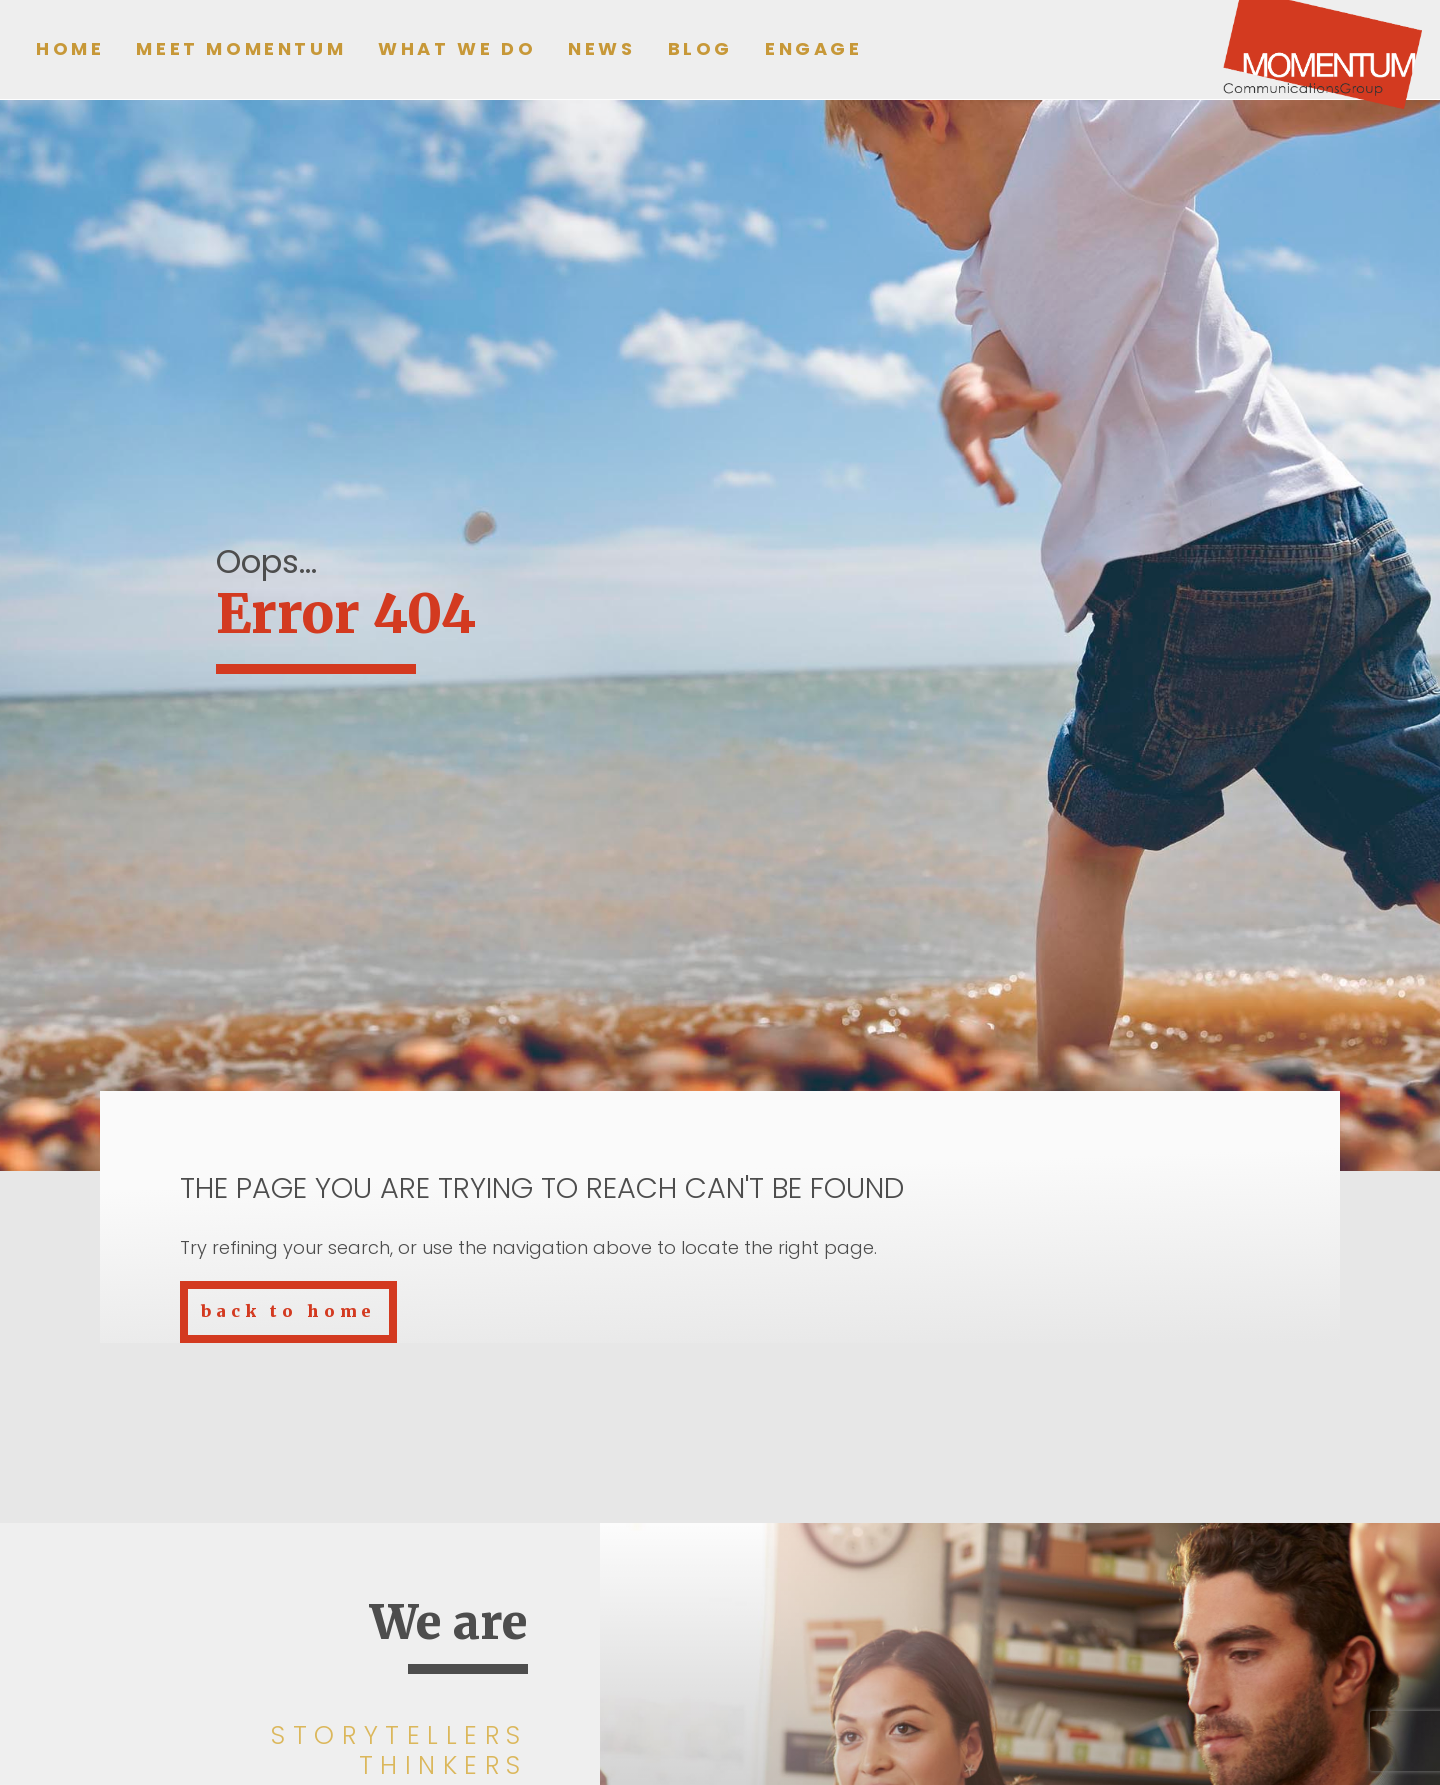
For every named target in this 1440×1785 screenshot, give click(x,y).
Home (70, 48)
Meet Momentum (241, 48)
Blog (700, 48)
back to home (288, 1311)
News (601, 48)
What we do (457, 48)
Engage (814, 48)
